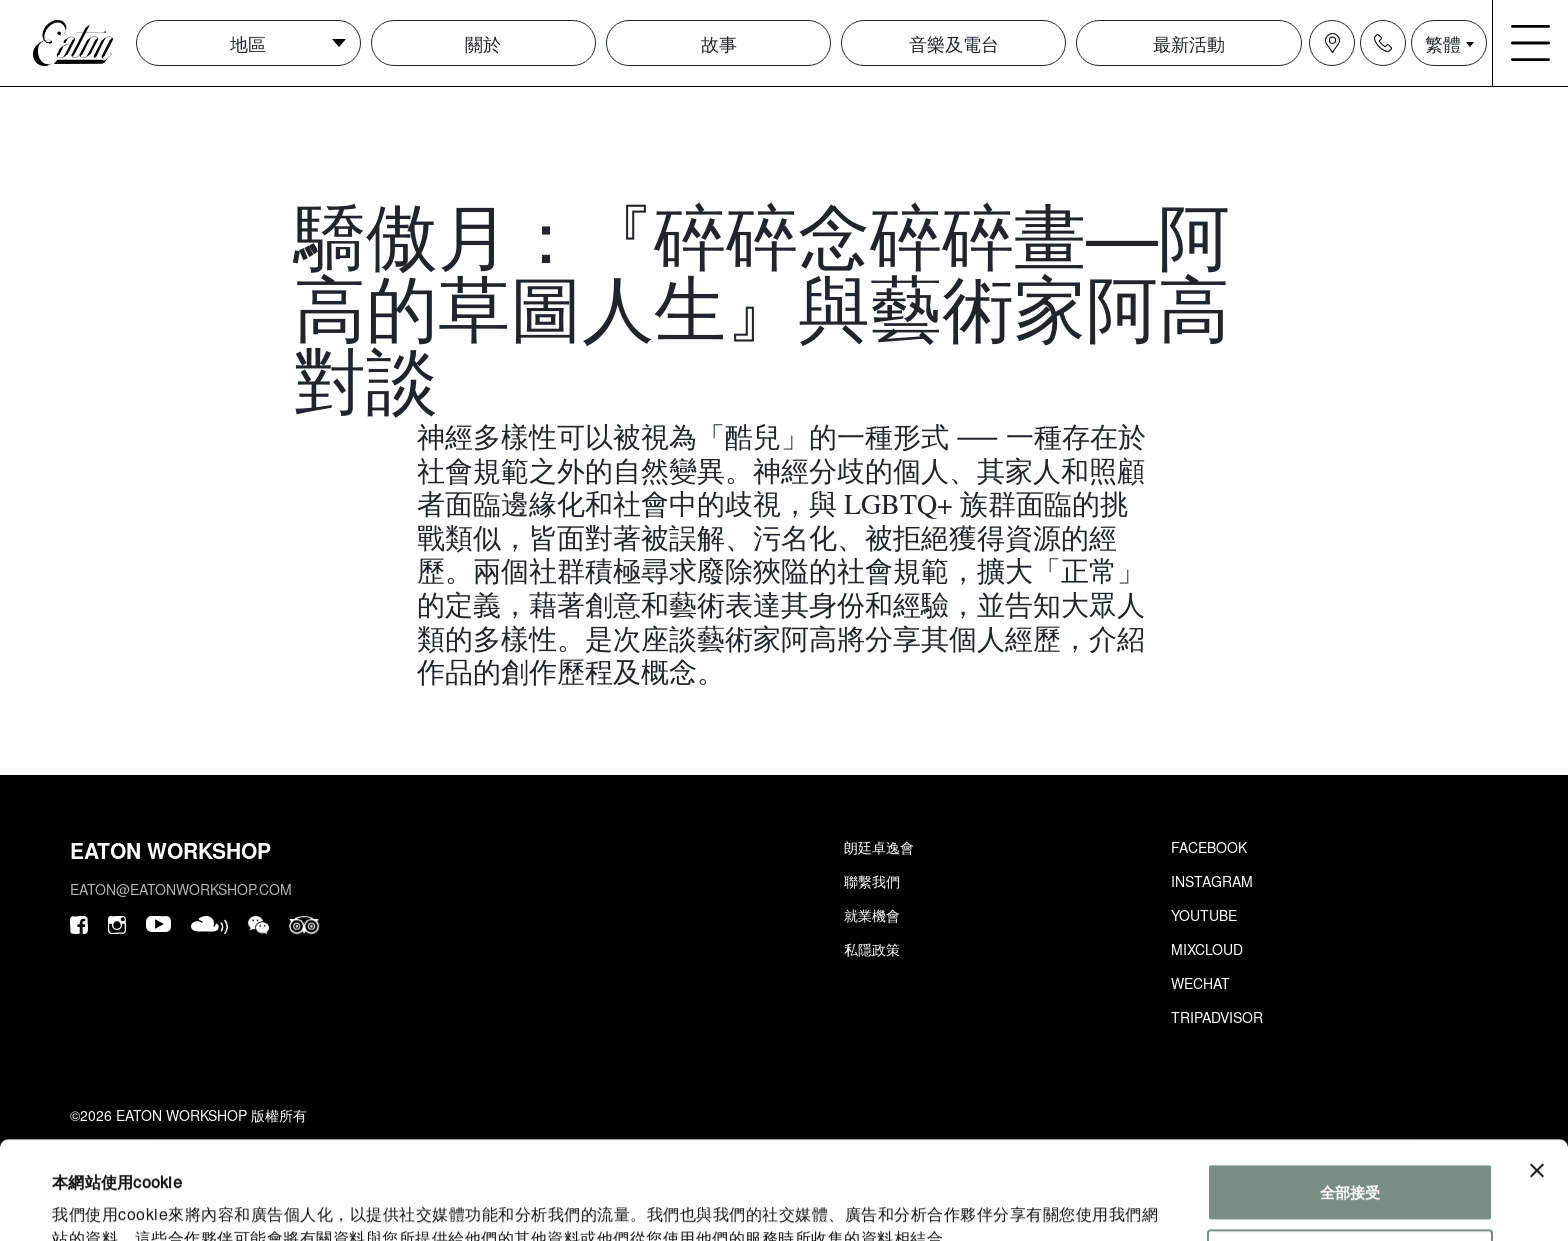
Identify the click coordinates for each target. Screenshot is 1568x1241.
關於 (483, 43)
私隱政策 (872, 949)
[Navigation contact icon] (1383, 43)
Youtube (1204, 915)
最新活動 (1189, 43)
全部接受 (1350, 1100)
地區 (248, 43)
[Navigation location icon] (1332, 43)
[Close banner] (1537, 1079)
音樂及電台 (954, 43)
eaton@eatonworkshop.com (181, 889)
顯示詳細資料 (97, 1201)
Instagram (1212, 881)
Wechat (1200, 983)
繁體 (1443, 43)
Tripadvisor (1217, 1017)
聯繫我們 (872, 881)
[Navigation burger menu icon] (1531, 43)
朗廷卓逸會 (879, 847)
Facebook (1209, 847)
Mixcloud (1207, 949)
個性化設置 (1350, 1165)
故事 (719, 43)
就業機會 (872, 915)
